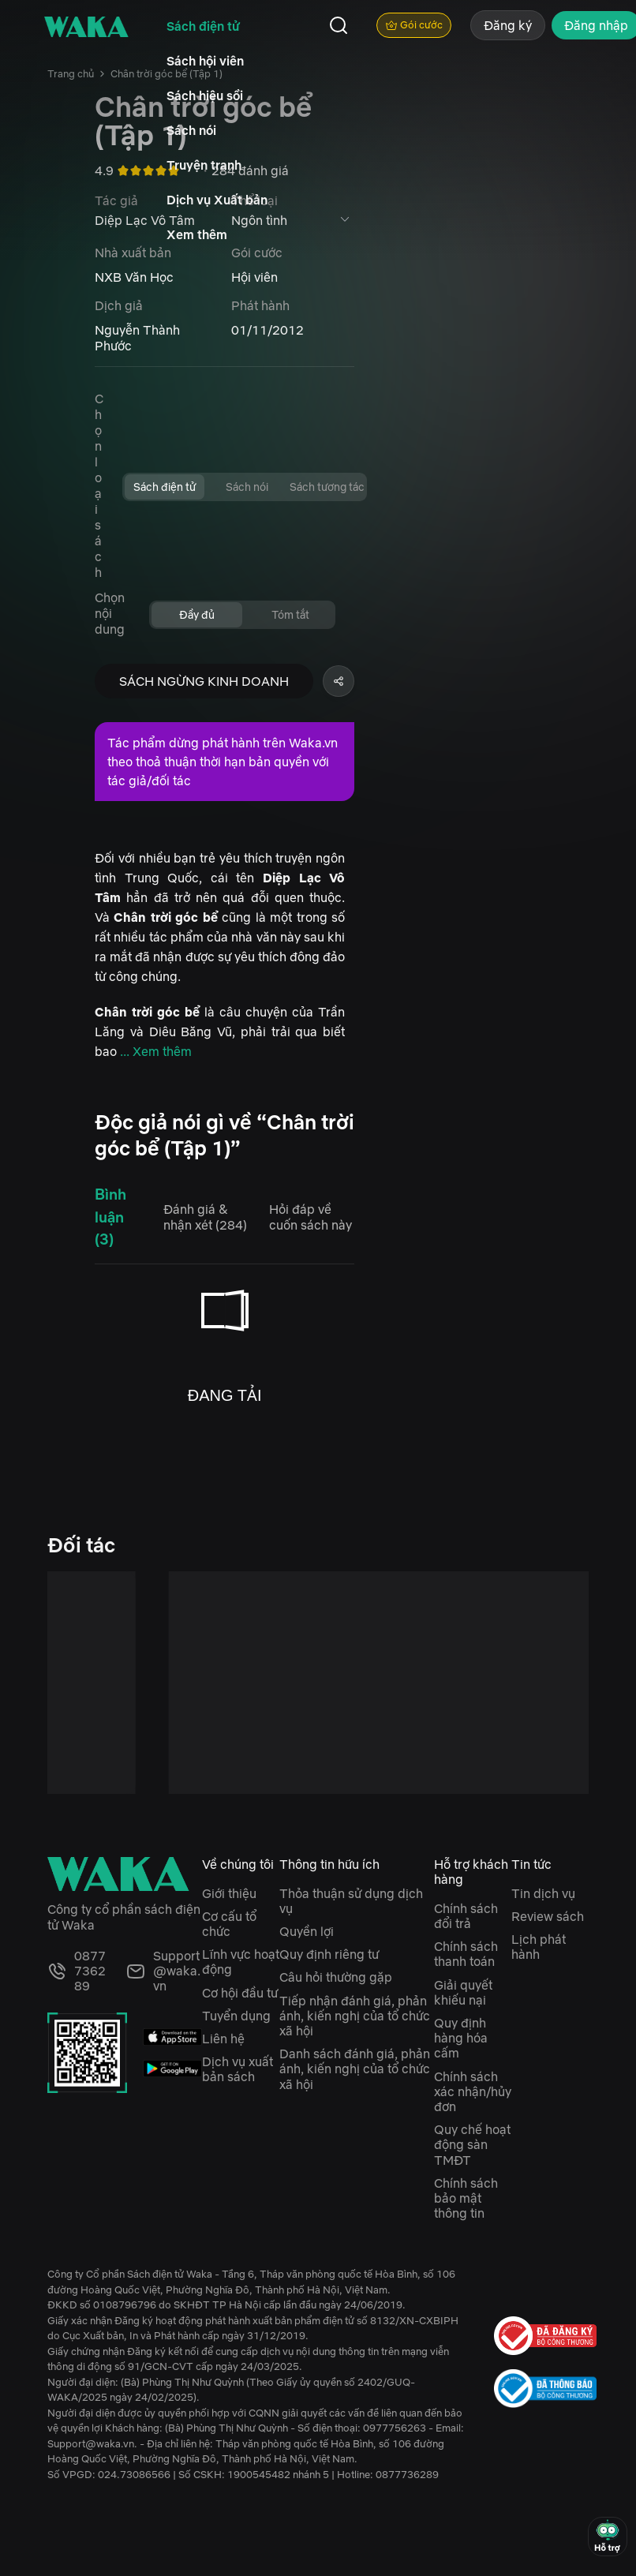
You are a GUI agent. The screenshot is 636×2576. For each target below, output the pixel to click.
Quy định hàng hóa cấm (461, 2038)
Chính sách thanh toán (466, 1953)
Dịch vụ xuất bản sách (237, 2069)
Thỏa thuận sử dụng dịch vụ (351, 1900)
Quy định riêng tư (329, 1954)
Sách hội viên (205, 61)
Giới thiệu (229, 1893)
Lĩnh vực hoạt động (240, 1961)
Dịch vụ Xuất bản (216, 200)
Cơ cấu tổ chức (229, 1923)
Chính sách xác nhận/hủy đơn (472, 2091)
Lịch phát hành (538, 1946)
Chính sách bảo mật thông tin (466, 2198)
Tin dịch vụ (543, 1893)
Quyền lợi (306, 1931)
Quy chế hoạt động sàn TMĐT (472, 2144)
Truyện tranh (203, 165)
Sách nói (191, 130)
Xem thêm (196, 234)
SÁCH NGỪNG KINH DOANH (204, 681)
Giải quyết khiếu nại (463, 1992)
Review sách (547, 1916)
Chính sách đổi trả (466, 1915)
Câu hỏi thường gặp (335, 1977)
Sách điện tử (203, 26)
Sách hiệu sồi (204, 95)
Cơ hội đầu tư (240, 1993)
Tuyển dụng (236, 2016)
